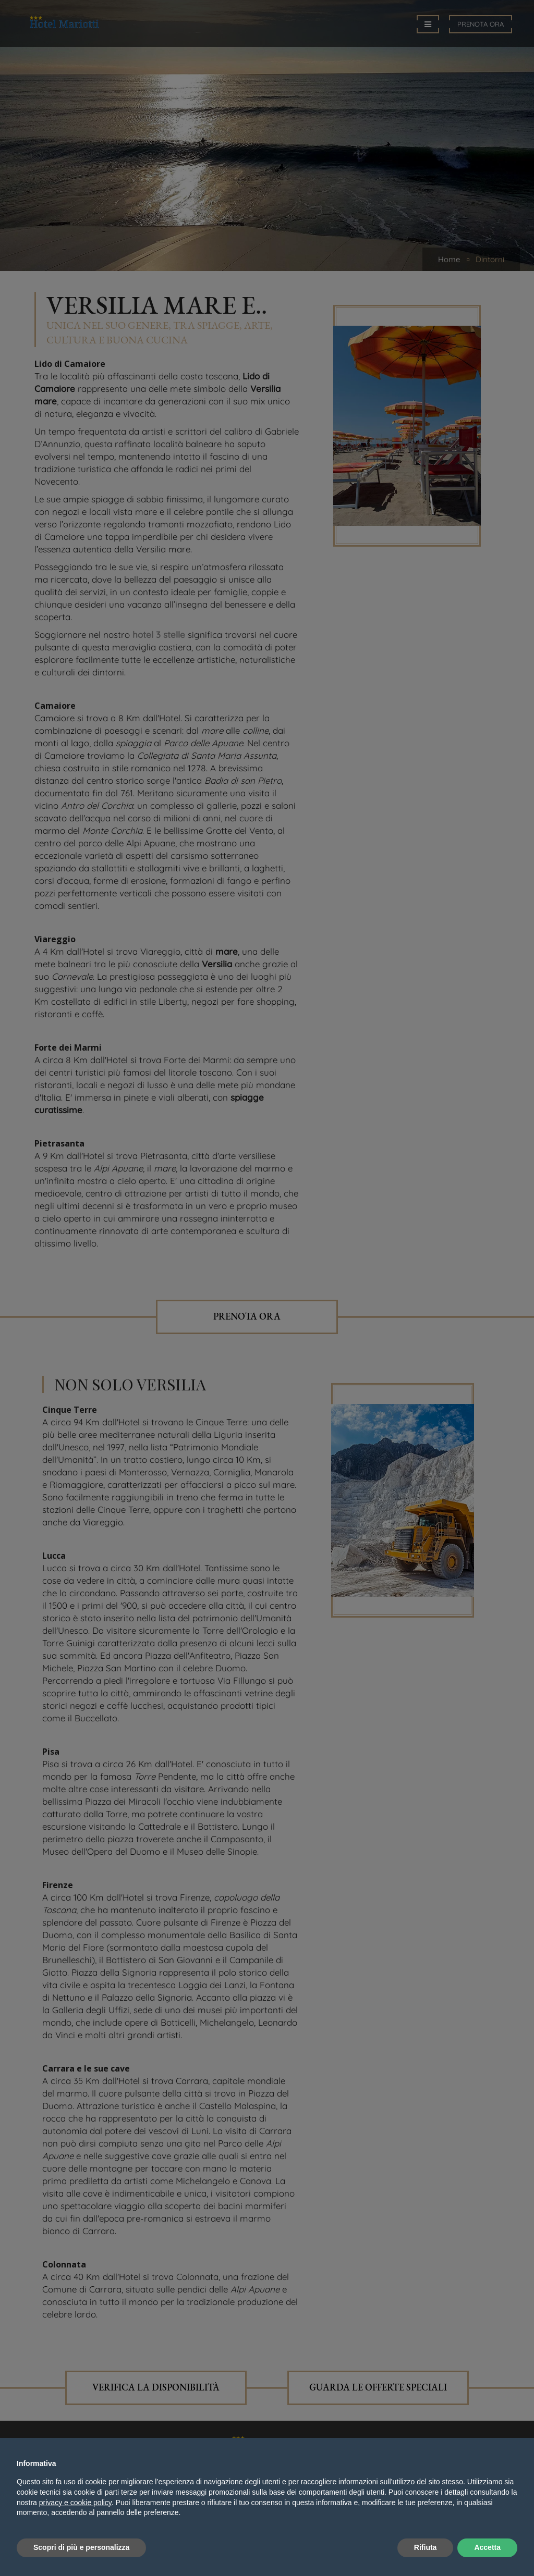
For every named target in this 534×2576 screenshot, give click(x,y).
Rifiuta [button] (425, 2547)
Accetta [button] (487, 2547)
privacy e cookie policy (75, 2502)
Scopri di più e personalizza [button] (81, 2547)
